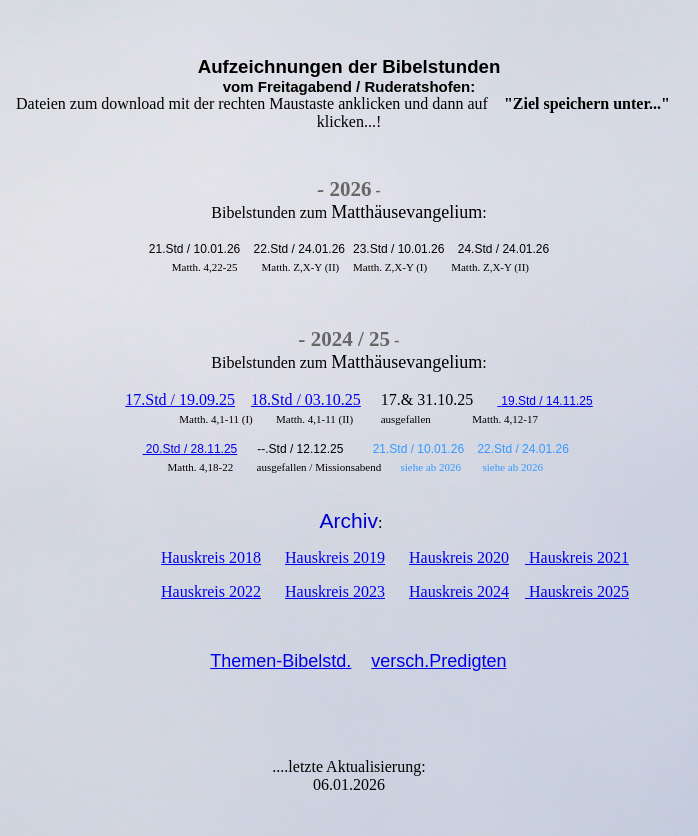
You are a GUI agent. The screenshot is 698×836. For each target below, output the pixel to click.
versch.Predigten (438, 661)
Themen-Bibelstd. (280, 661)
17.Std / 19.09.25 (180, 399)
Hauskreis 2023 (335, 591)
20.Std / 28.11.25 (190, 449)
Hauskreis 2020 (459, 557)
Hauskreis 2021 (577, 557)
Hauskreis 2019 (335, 557)
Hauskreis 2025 (577, 591)
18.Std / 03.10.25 (306, 399)
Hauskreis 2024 (459, 591)
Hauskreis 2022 (211, 591)
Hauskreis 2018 (211, 557)
